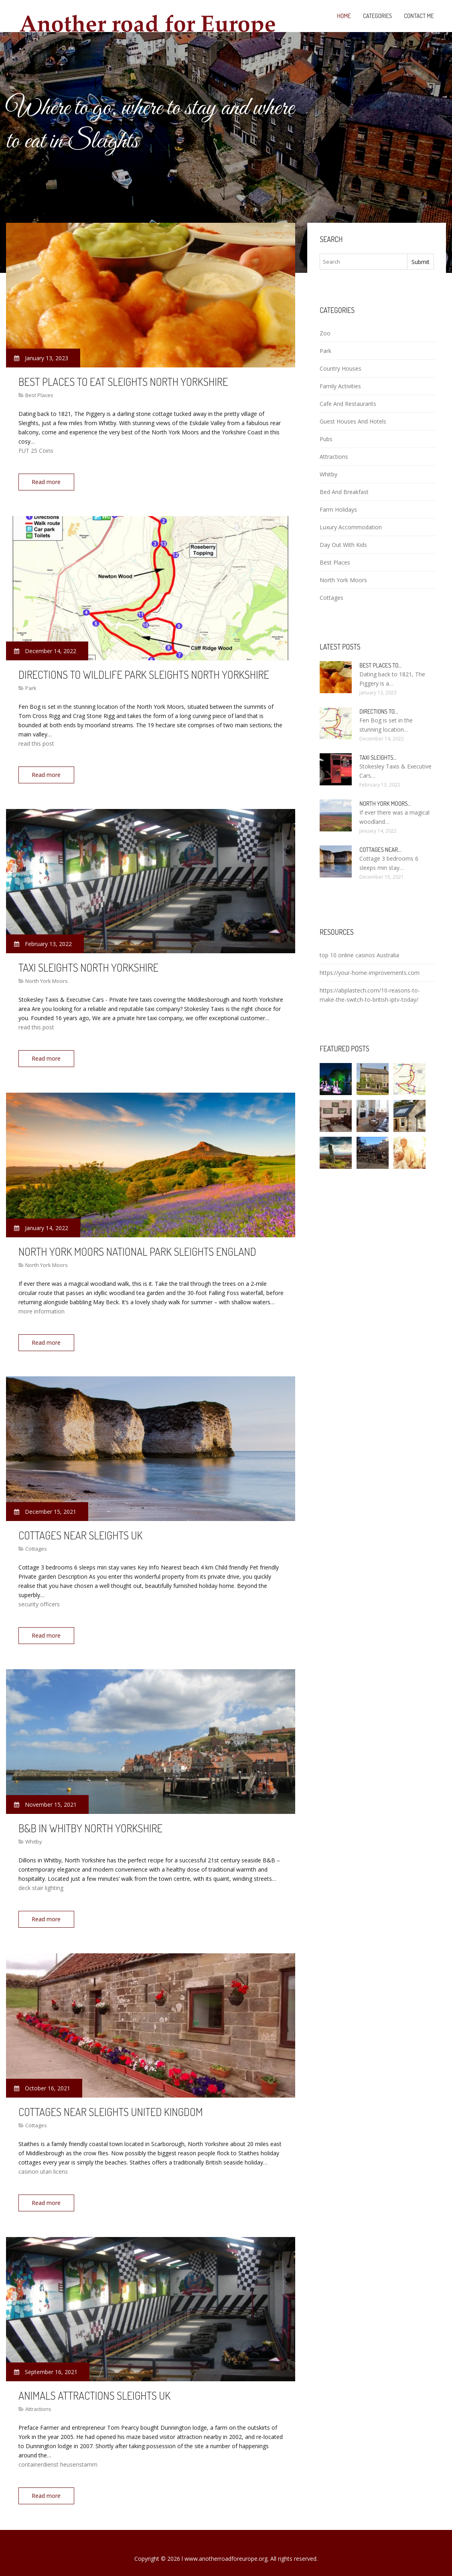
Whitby (33, 1834)
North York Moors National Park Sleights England (137, 1247)
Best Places (39, 395)
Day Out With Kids (343, 545)
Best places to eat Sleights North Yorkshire (123, 381)
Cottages (36, 1543)
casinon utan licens (43, 2163)
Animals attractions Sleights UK (94, 2385)
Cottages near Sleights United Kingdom (110, 2103)
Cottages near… (380, 849)
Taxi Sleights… (377, 757)
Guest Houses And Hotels (353, 421)
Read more (47, 482)
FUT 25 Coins (35, 450)
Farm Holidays (338, 509)
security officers (39, 1598)
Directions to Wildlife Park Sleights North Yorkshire (143, 673)
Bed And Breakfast (344, 492)
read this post (36, 742)
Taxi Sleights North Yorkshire (88, 964)
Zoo (325, 333)
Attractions (38, 2399)
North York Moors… (385, 803)
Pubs (326, 439)
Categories (377, 16)
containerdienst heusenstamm (57, 2455)
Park (30, 686)
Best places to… (380, 665)
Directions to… (378, 711)
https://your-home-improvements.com (370, 972)
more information (41, 1307)
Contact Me (419, 16)
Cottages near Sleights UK (80, 1529)
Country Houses (340, 368)
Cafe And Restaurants (348, 403)
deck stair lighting (40, 1880)
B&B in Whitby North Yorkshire (90, 1821)
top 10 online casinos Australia (359, 955)
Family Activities (340, 386)
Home (344, 16)
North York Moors (46, 978)
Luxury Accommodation (351, 527)
